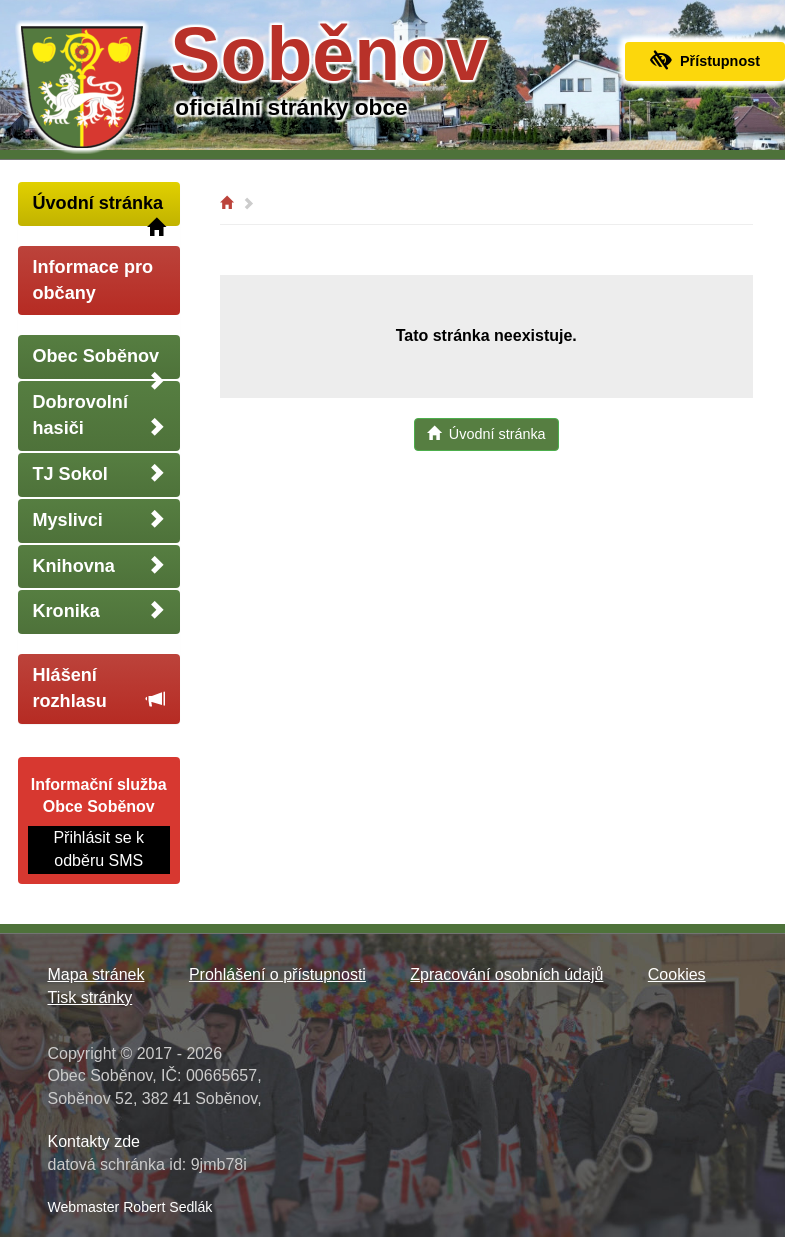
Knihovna (99, 565)
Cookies (677, 974)
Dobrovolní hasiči (99, 415)
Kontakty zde (94, 1141)
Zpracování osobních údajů (506, 974)
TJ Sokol (99, 473)
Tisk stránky (90, 997)
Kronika (99, 610)
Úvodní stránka (99, 209)
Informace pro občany (93, 280)
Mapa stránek (96, 974)
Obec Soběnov (99, 362)
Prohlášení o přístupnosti (277, 974)
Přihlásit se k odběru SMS (98, 849)
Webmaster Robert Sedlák (130, 1207)
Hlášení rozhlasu (99, 688)
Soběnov (329, 54)
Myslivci (99, 519)
